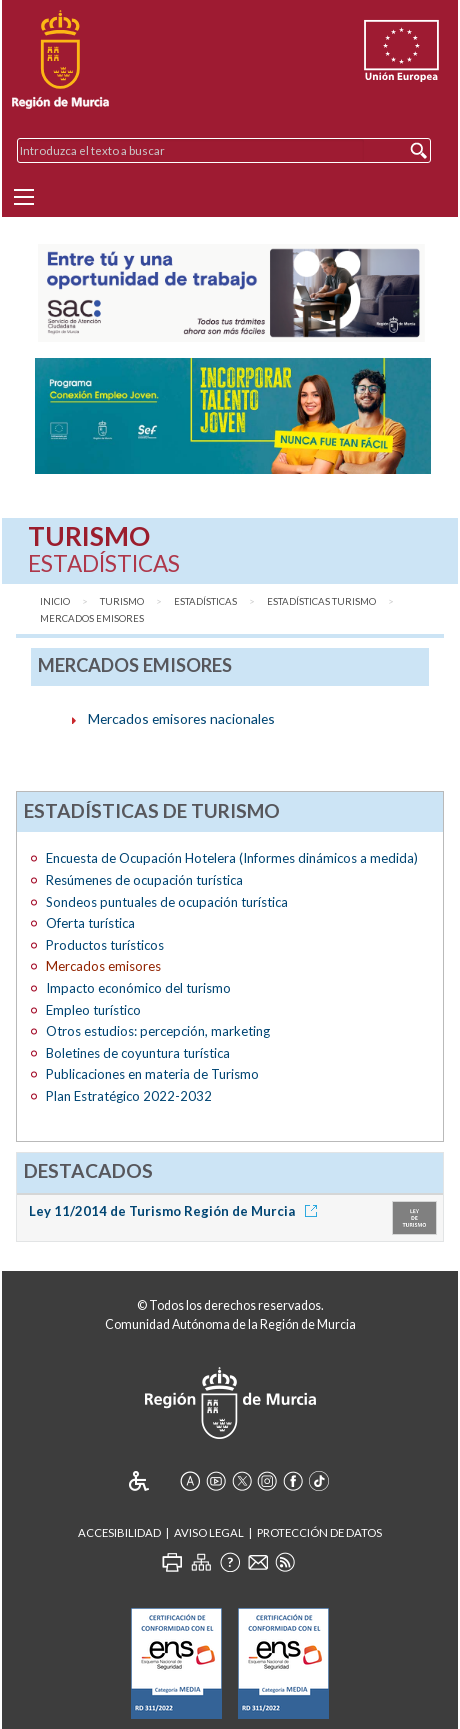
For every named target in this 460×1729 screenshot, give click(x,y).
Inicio (55, 601)
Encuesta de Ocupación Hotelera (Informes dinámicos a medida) (232, 858)
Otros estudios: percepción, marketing (158, 1031)
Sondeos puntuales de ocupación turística (167, 902)
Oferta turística (90, 923)
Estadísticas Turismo (321, 601)
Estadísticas (205, 601)
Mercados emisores (92, 618)
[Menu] (24, 197)
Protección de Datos (319, 1532)
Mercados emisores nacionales (181, 718)
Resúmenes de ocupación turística (144, 880)
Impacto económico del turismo (138, 988)
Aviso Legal (209, 1532)
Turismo (122, 601)
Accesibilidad (119, 1532)
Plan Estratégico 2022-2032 (129, 1096)
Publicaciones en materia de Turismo (152, 1074)
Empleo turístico (93, 1010)
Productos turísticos (105, 945)
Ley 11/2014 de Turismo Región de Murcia (176, 1211)
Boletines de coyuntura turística (138, 1053)
